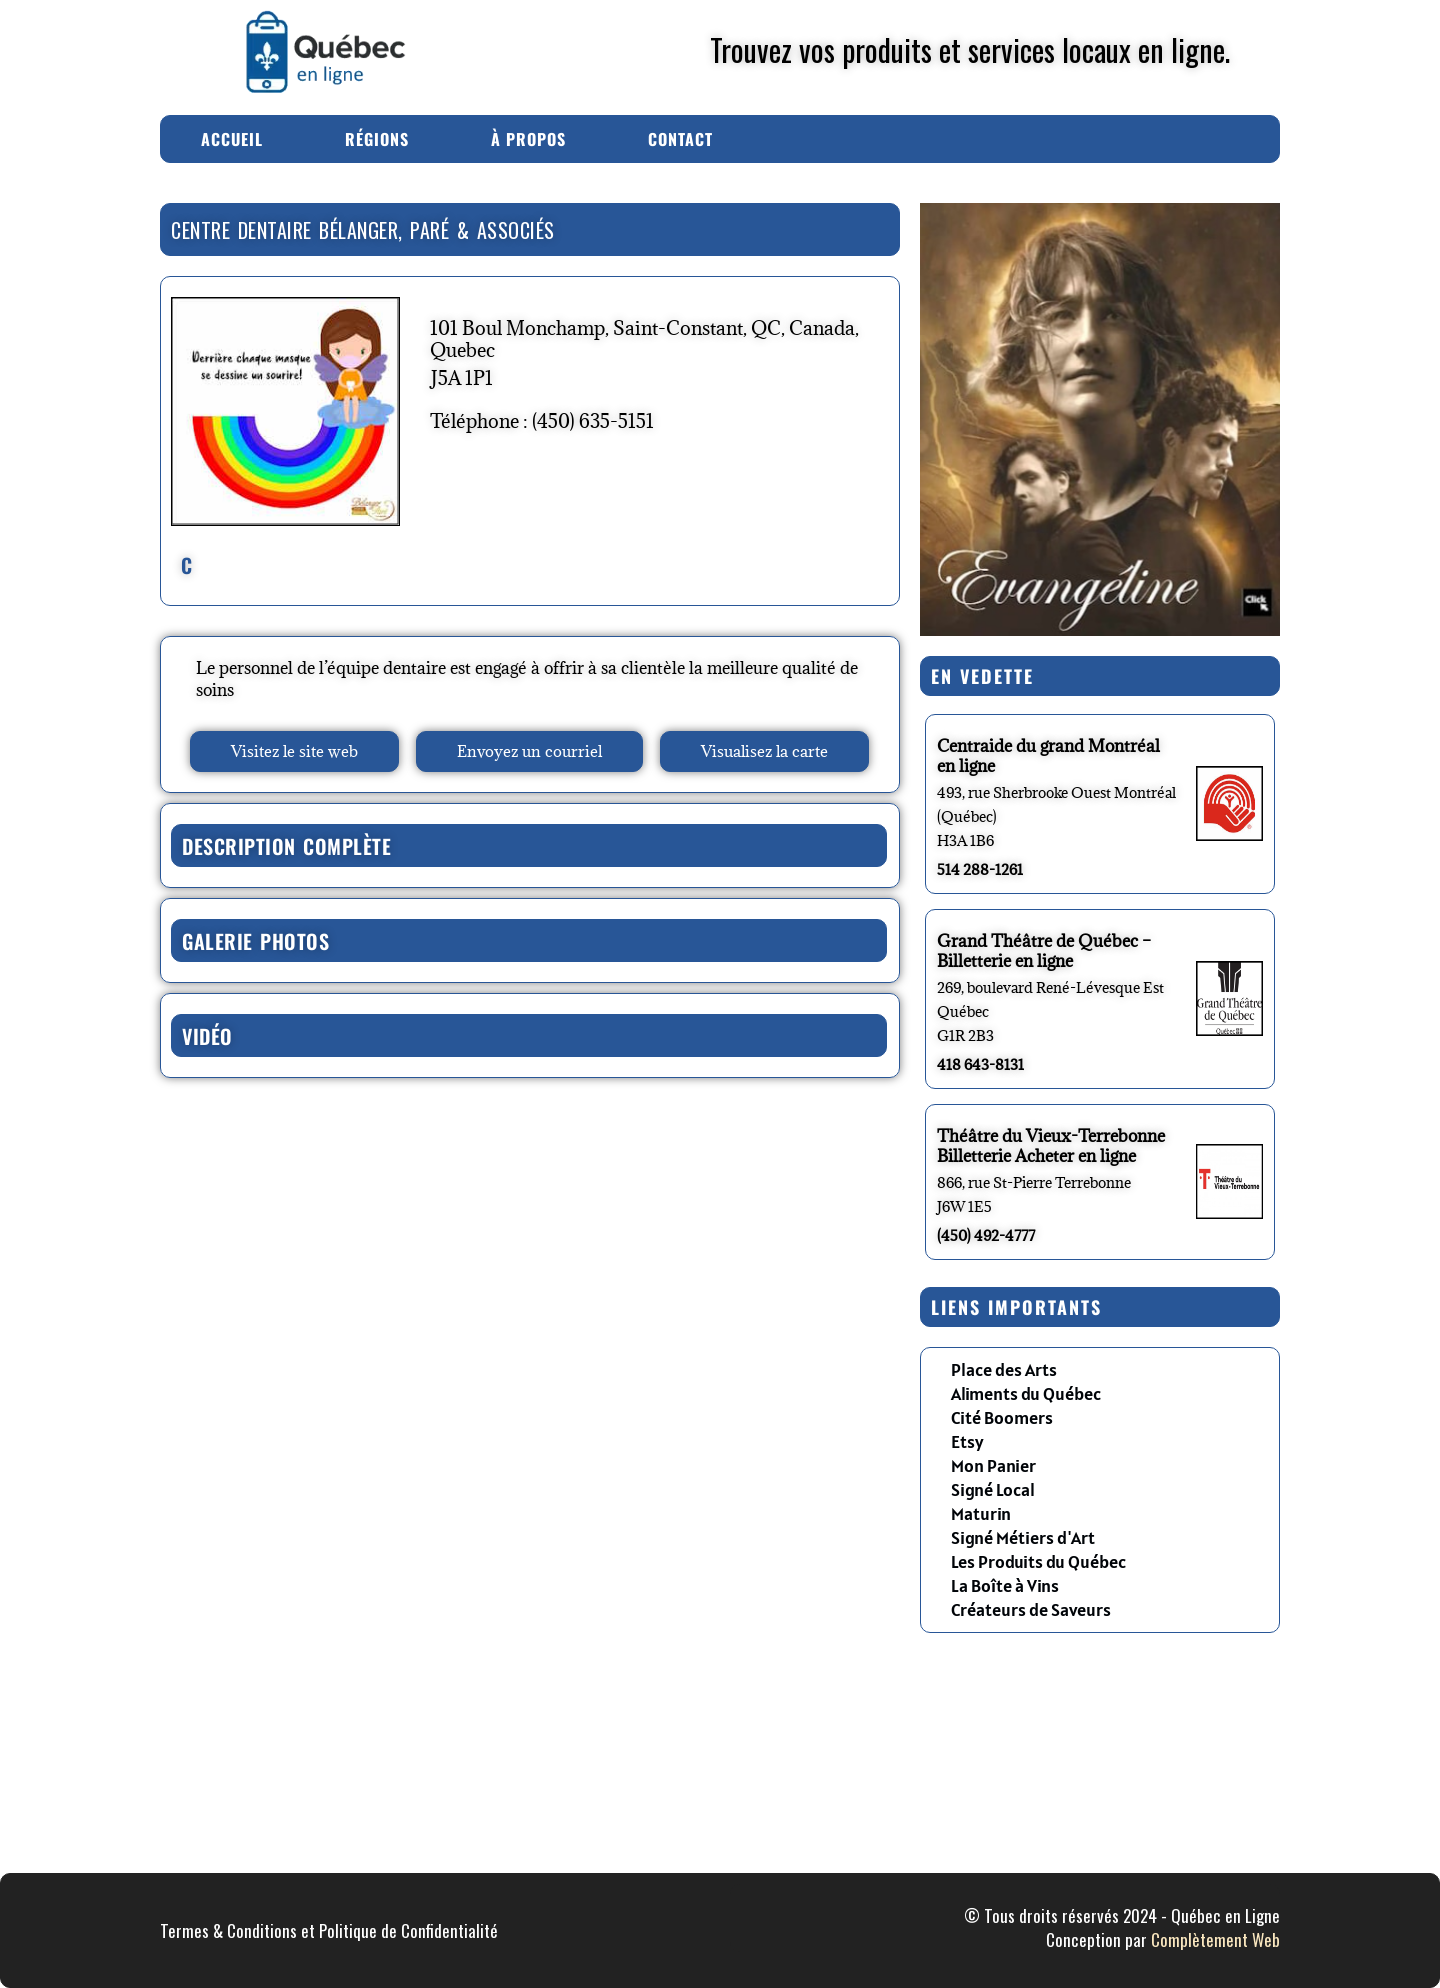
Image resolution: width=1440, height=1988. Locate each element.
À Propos (528, 139)
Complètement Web (1215, 1939)
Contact (680, 139)
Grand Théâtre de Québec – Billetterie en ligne (1044, 951)
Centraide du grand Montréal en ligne (1048, 756)
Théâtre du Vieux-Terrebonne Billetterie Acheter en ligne (1051, 1146)
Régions (377, 139)
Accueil (232, 139)
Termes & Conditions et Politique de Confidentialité (329, 1930)
